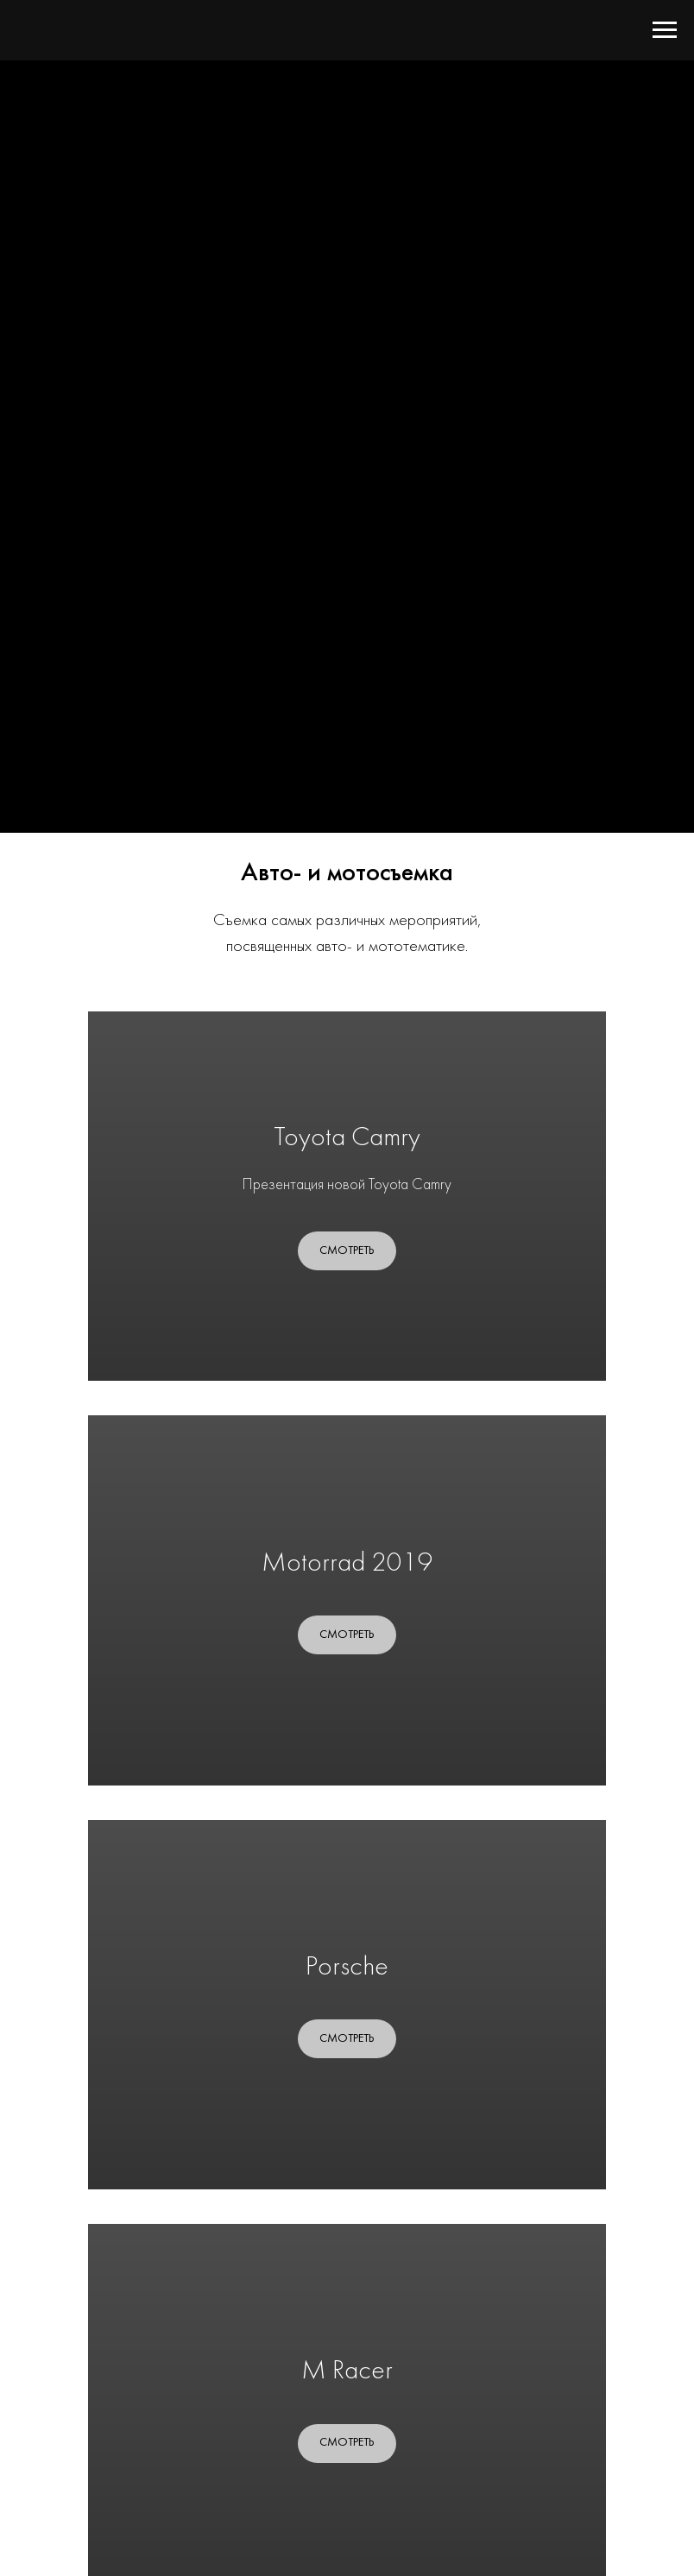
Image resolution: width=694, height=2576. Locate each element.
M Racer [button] (347, 2372)
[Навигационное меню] (665, 30)
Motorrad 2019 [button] (347, 1564)
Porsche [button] (347, 1968)
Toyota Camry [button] (347, 1138)
